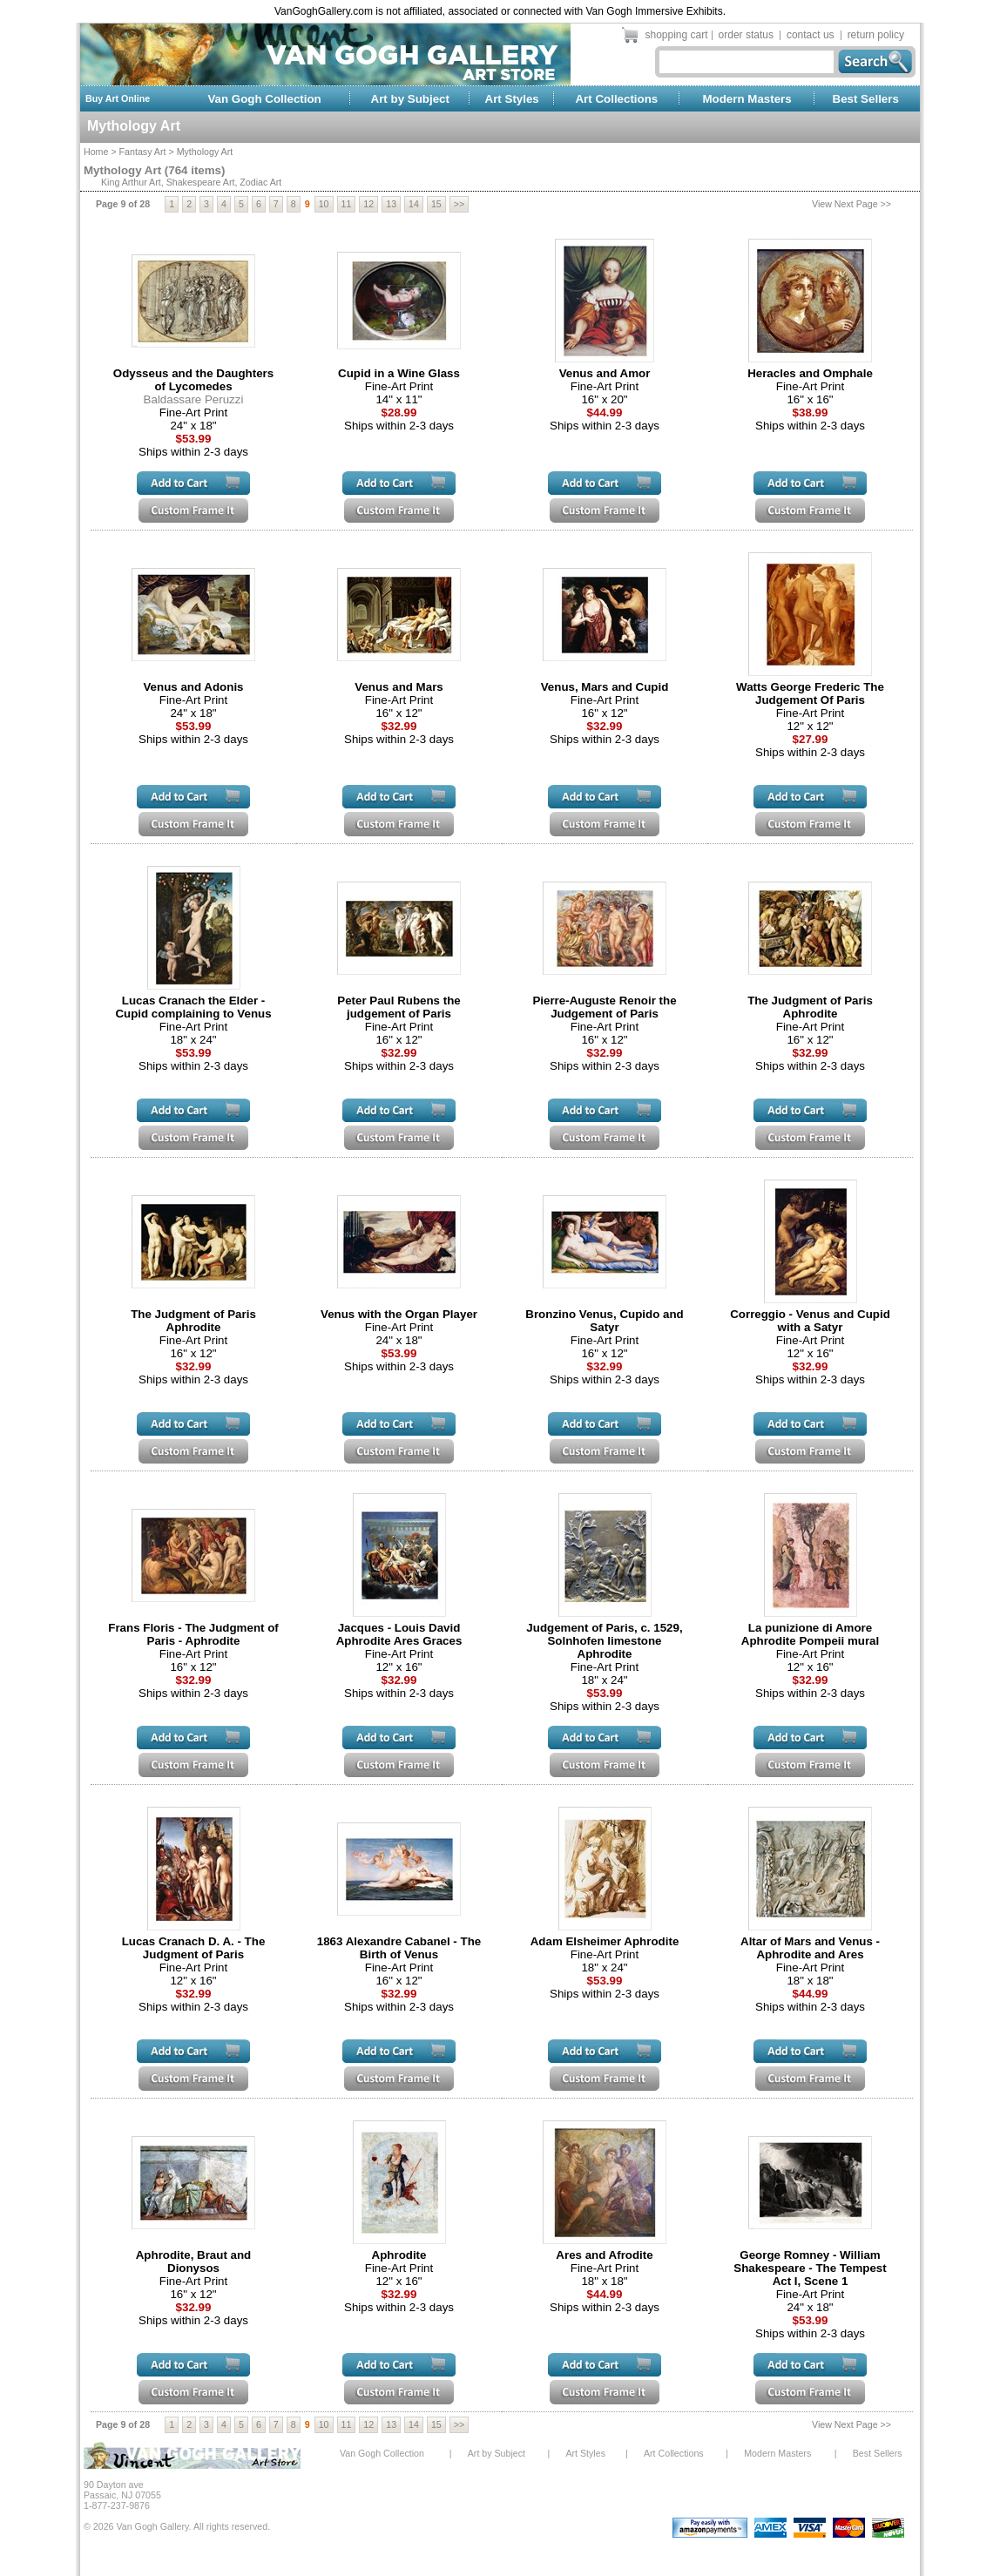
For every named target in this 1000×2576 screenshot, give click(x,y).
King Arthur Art (131, 182)
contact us (810, 35)
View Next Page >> (851, 204)
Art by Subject (410, 98)
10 (324, 204)
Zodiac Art (260, 182)
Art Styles (512, 98)
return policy (876, 35)
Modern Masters (746, 98)
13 (391, 204)
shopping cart (676, 35)
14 (414, 204)
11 (346, 204)
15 (436, 204)
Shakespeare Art (200, 182)
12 (368, 204)
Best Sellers (866, 98)
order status (746, 35)
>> (459, 204)
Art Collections (616, 98)
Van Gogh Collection (264, 98)
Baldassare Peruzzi (194, 399)
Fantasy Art (142, 151)
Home (96, 151)
